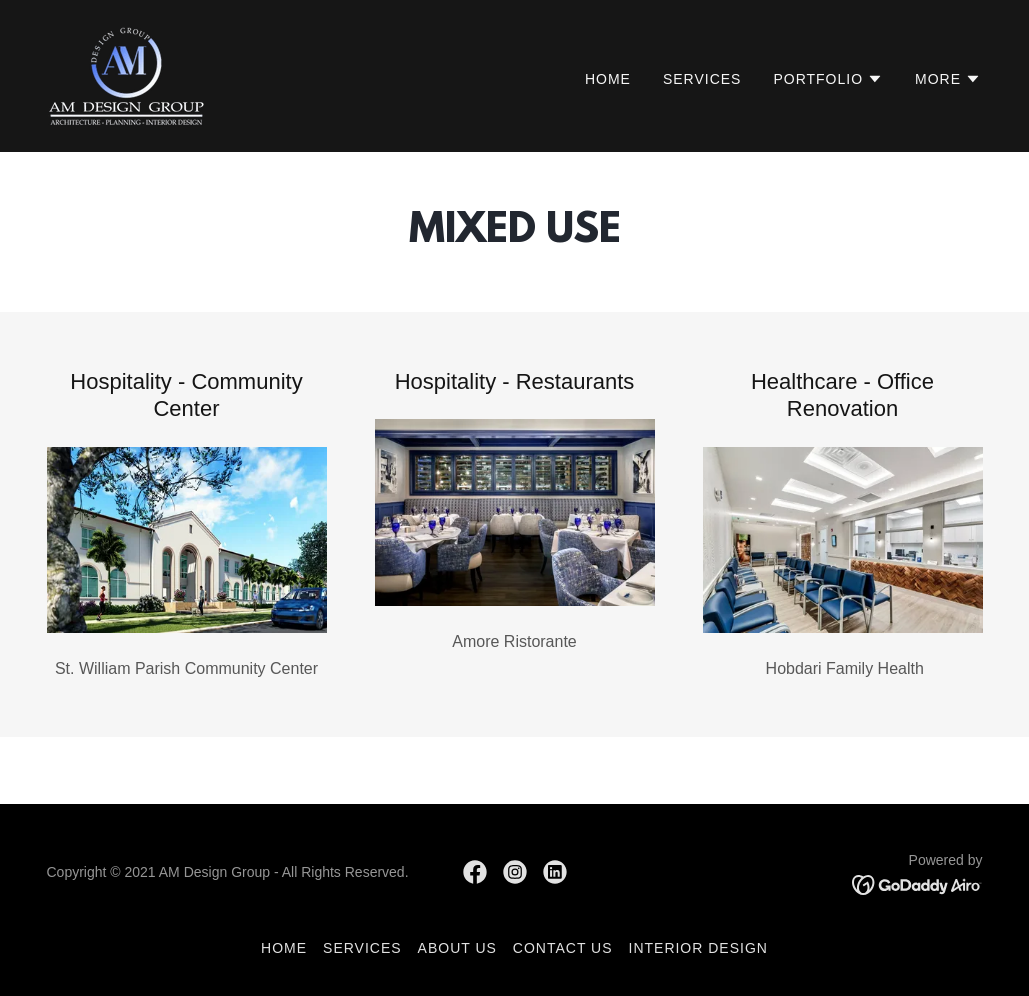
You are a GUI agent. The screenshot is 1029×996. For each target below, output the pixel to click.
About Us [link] (457, 948)
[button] (828, 79)
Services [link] (702, 79)
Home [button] (284, 948)
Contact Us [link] (563, 948)
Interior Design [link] (698, 948)
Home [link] (608, 79)
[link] (126, 74)
